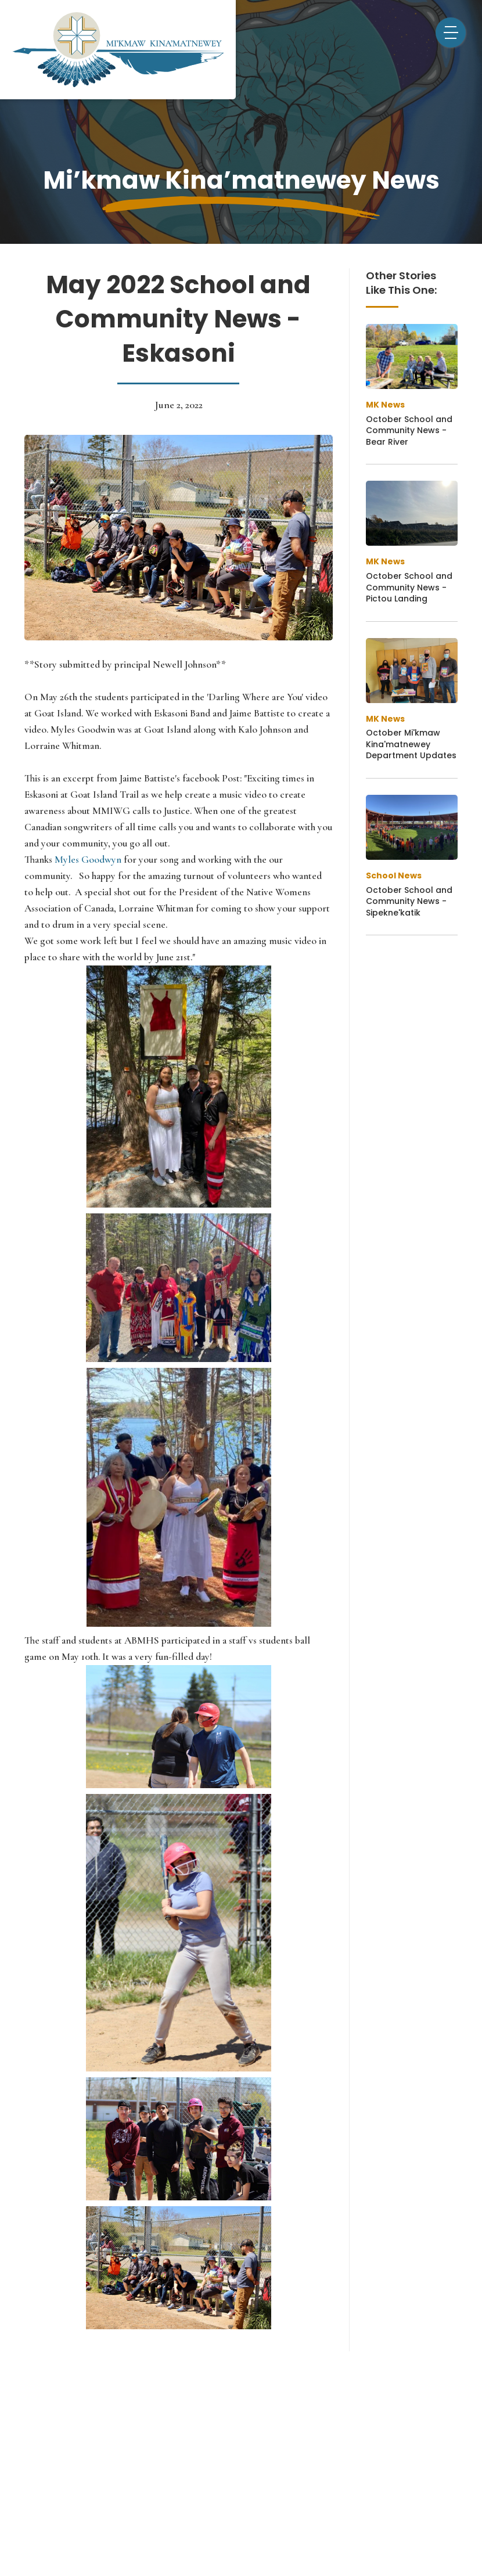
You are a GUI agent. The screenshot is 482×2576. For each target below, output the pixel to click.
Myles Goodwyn (86, 859)
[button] (451, 32)
